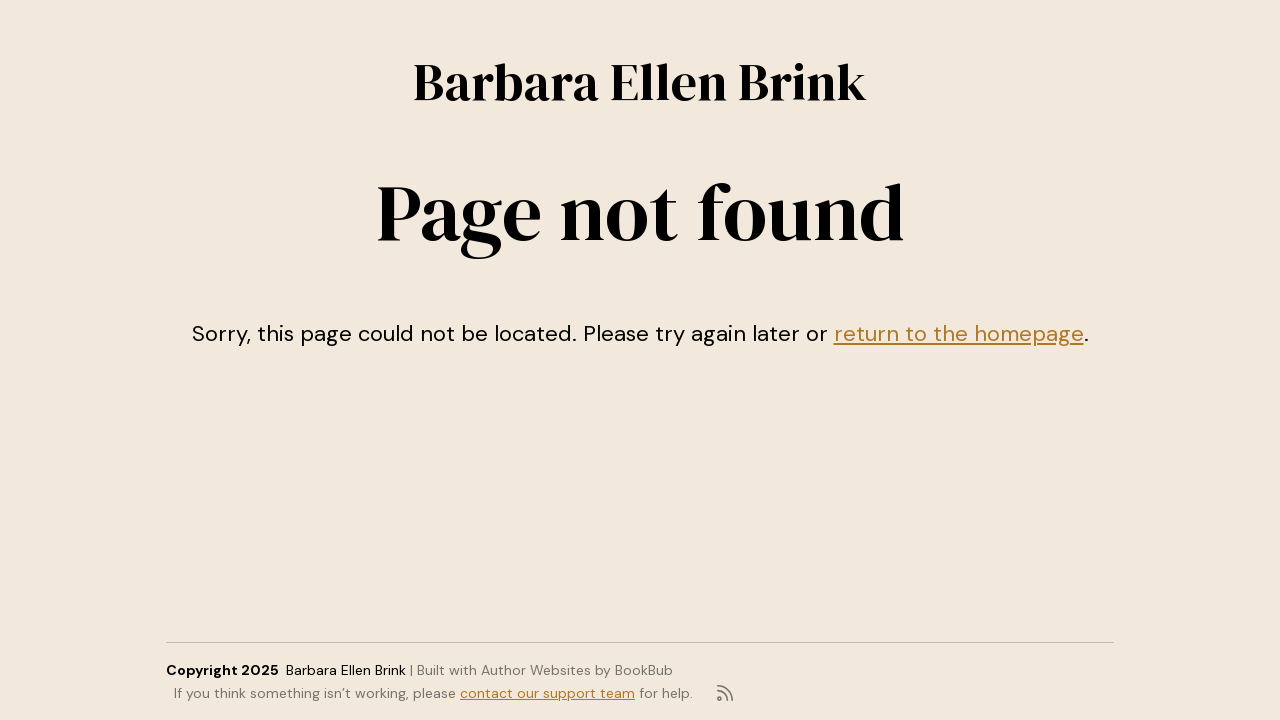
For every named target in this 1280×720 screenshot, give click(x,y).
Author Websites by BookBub (577, 670)
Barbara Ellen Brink (640, 81)
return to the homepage (959, 333)
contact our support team (547, 693)
